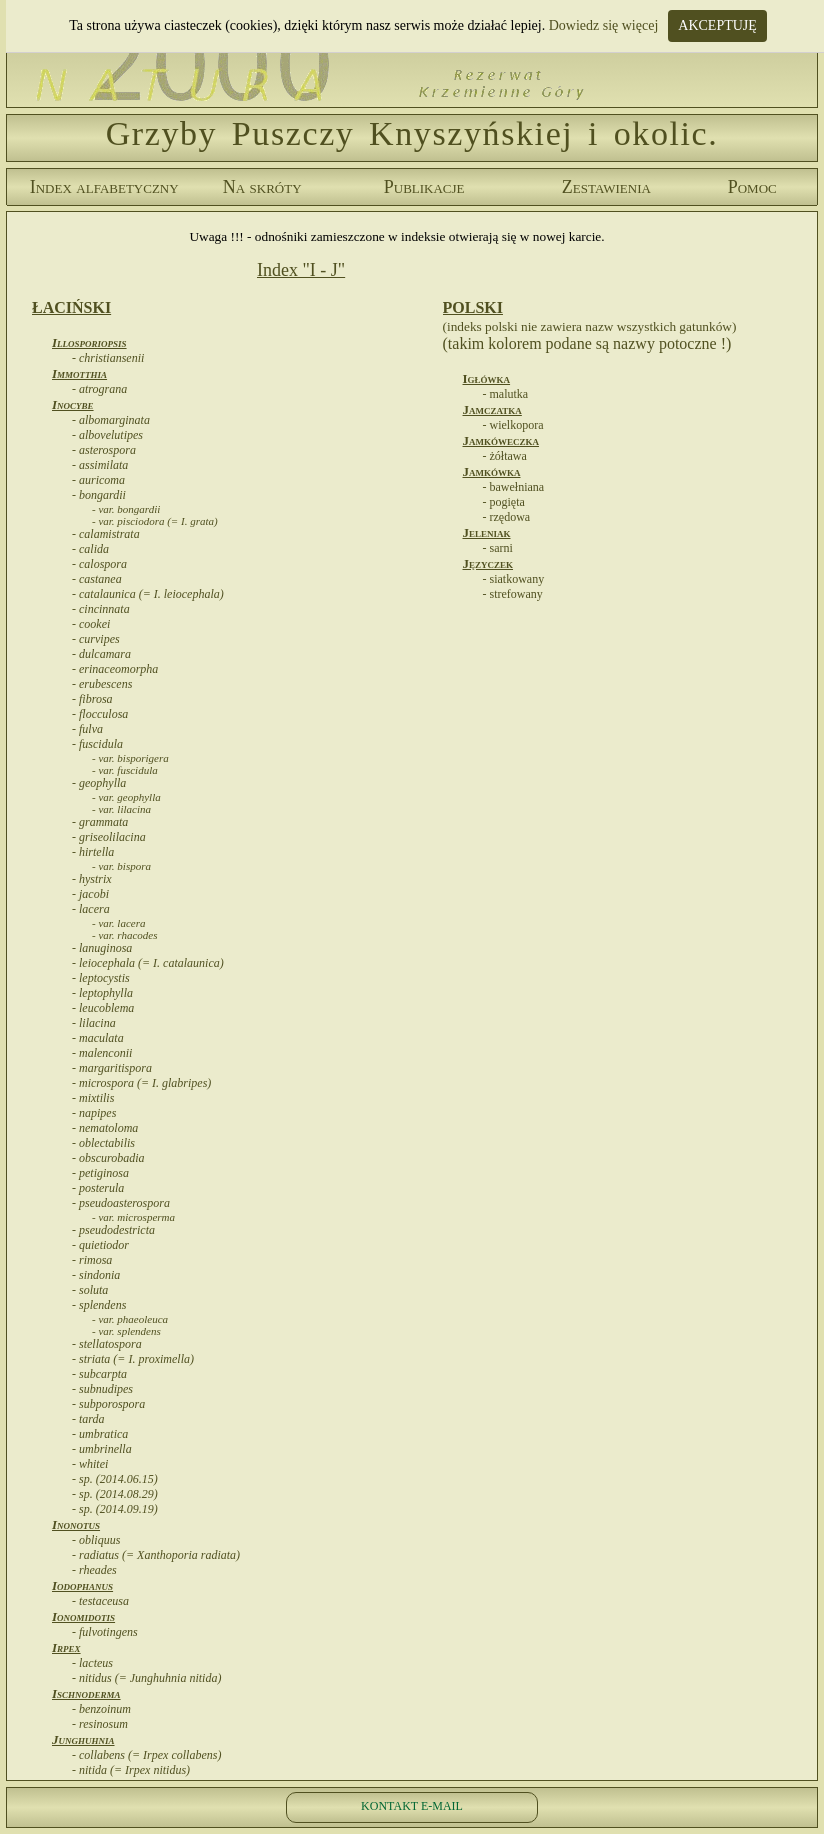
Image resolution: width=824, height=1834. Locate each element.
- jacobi (90, 894)
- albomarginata (111, 420)
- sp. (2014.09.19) (115, 1509)
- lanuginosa (102, 948)
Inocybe (73, 404)
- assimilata (100, 465)
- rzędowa (507, 517)
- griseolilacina (109, 837)
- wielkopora (513, 425)
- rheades (94, 1570)
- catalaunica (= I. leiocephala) (148, 594)
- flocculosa (100, 714)
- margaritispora (112, 1068)
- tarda (88, 1419)
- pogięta (504, 502)
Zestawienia (606, 187)
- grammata (100, 822)
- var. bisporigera (130, 758)
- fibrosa (92, 699)
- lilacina (94, 1023)
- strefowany (513, 594)
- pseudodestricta (113, 1230)
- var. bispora (121, 866)
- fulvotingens (105, 1632)
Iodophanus (82, 1585)
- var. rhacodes (124, 935)
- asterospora (104, 450)
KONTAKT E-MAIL (412, 1806)
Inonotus (76, 1524)
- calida (90, 549)
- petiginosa (100, 1173)
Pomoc (752, 187)
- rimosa (92, 1260)
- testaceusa (100, 1601)
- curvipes (96, 639)
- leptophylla (102, 993)
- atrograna (99, 389)
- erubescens (102, 684)
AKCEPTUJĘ (717, 25)
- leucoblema (103, 1008)
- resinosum (100, 1724)
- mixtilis (93, 1098)
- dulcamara (101, 654)
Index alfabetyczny (104, 187)
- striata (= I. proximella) (133, 1359)
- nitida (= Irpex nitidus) (131, 1770)
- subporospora (108, 1404)
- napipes (94, 1113)
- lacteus (92, 1663)
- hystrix (92, 879)
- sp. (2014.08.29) (115, 1494)
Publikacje (424, 187)
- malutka (506, 394)
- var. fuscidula (125, 770)
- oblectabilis (103, 1143)
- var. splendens (126, 1331)
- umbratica (100, 1434)
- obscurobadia (108, 1158)
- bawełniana (514, 487)
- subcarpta (99, 1374)
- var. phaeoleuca (130, 1319)
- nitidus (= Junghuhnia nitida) (146, 1678)
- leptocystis (101, 978)
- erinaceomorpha (115, 669)
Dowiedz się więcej (604, 25)
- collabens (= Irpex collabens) (146, 1755)
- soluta (90, 1290)
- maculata (98, 1038)
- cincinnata (101, 609)
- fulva (87, 729)
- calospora (99, 564)
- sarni (498, 548)
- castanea (97, 579)
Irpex (66, 1647)
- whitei (90, 1464)
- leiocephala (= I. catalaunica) (148, 963)
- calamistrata (106, 534)
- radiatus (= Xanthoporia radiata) (156, 1555)
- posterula (98, 1188)
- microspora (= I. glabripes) (141, 1083)
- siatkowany (514, 579)
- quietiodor (100, 1245)
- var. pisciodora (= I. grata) (155, 521)
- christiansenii (108, 358)
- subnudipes (102, 1389)
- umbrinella (102, 1449)
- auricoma (98, 480)
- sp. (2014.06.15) (115, 1479)
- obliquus (96, 1540)
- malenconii (102, 1053)
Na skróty (262, 187)
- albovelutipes (107, 435)
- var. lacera (118, 923)
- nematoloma (105, 1128)
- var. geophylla (126, 797)
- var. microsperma (133, 1217)
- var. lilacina (121, 809)
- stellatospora (107, 1344)
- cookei (91, 624)
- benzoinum (101, 1709)
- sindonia (96, 1275)
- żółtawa (505, 456)
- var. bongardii (126, 509)
